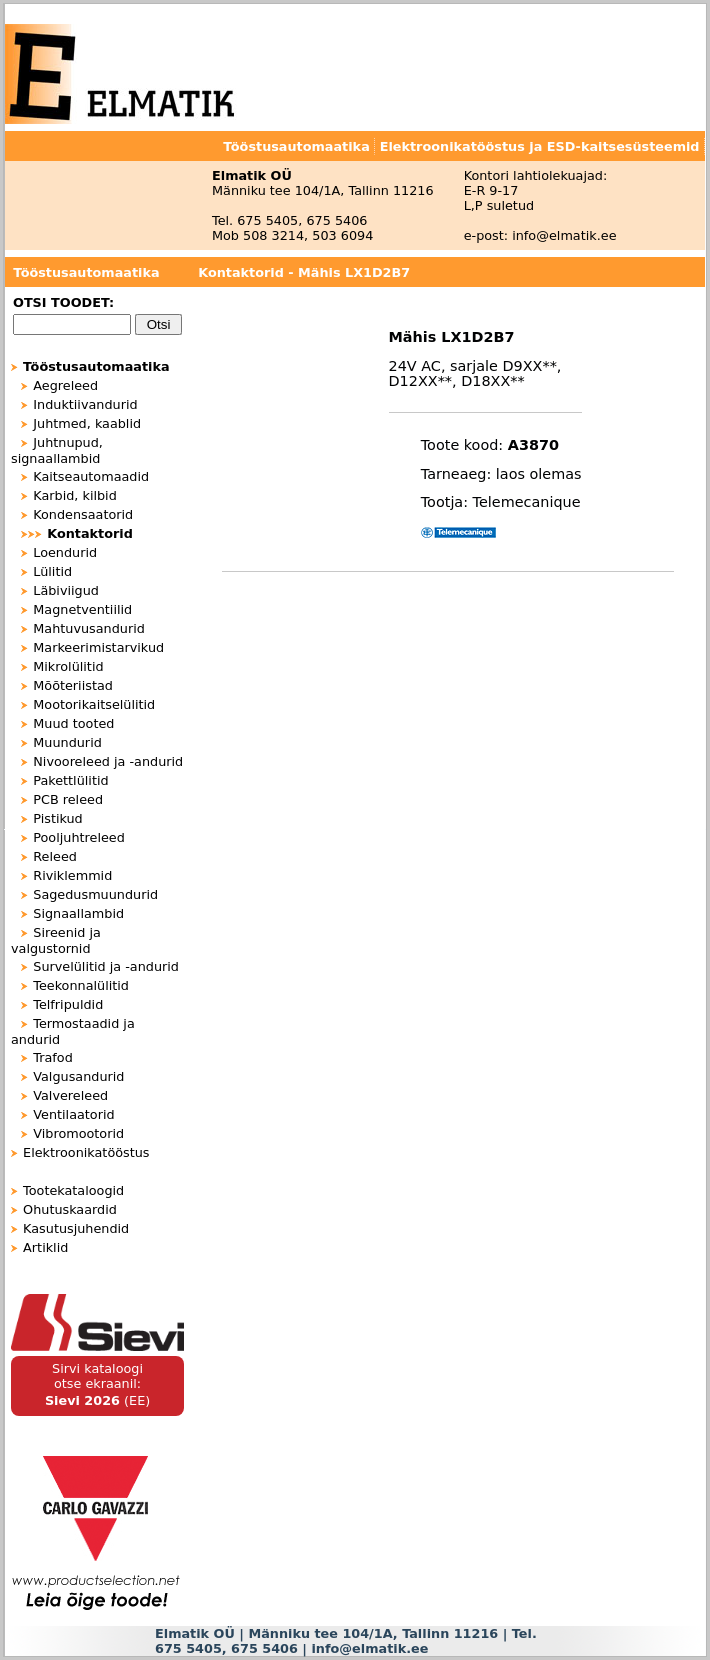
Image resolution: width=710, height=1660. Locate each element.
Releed (55, 856)
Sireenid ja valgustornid (56, 940)
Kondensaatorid (83, 514)
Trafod (53, 1057)
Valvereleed (70, 1095)
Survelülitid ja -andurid (106, 966)
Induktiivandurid (85, 404)
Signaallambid (78, 913)
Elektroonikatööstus (86, 1152)
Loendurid (65, 552)
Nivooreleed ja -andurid (108, 761)
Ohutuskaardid (70, 1209)
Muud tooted (73, 723)
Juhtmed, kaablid (87, 423)
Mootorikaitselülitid (94, 704)
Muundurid (67, 742)
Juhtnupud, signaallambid (57, 450)
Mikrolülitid (68, 666)
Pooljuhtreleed (79, 837)
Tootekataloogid (73, 1190)
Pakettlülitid (70, 780)
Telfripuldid (68, 1004)
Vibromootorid (78, 1133)
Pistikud (57, 818)
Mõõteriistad (73, 685)
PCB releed (68, 799)
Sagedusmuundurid (95, 894)
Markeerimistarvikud (98, 647)
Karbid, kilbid (75, 495)
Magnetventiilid (82, 609)
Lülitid (52, 571)
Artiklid (45, 1247)
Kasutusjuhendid (76, 1228)
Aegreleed (65, 385)
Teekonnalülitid (81, 985)
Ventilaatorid (73, 1114)
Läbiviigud (66, 590)
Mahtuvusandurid (89, 628)
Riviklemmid (72, 875)
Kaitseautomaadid (91, 476)
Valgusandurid (78, 1076)
